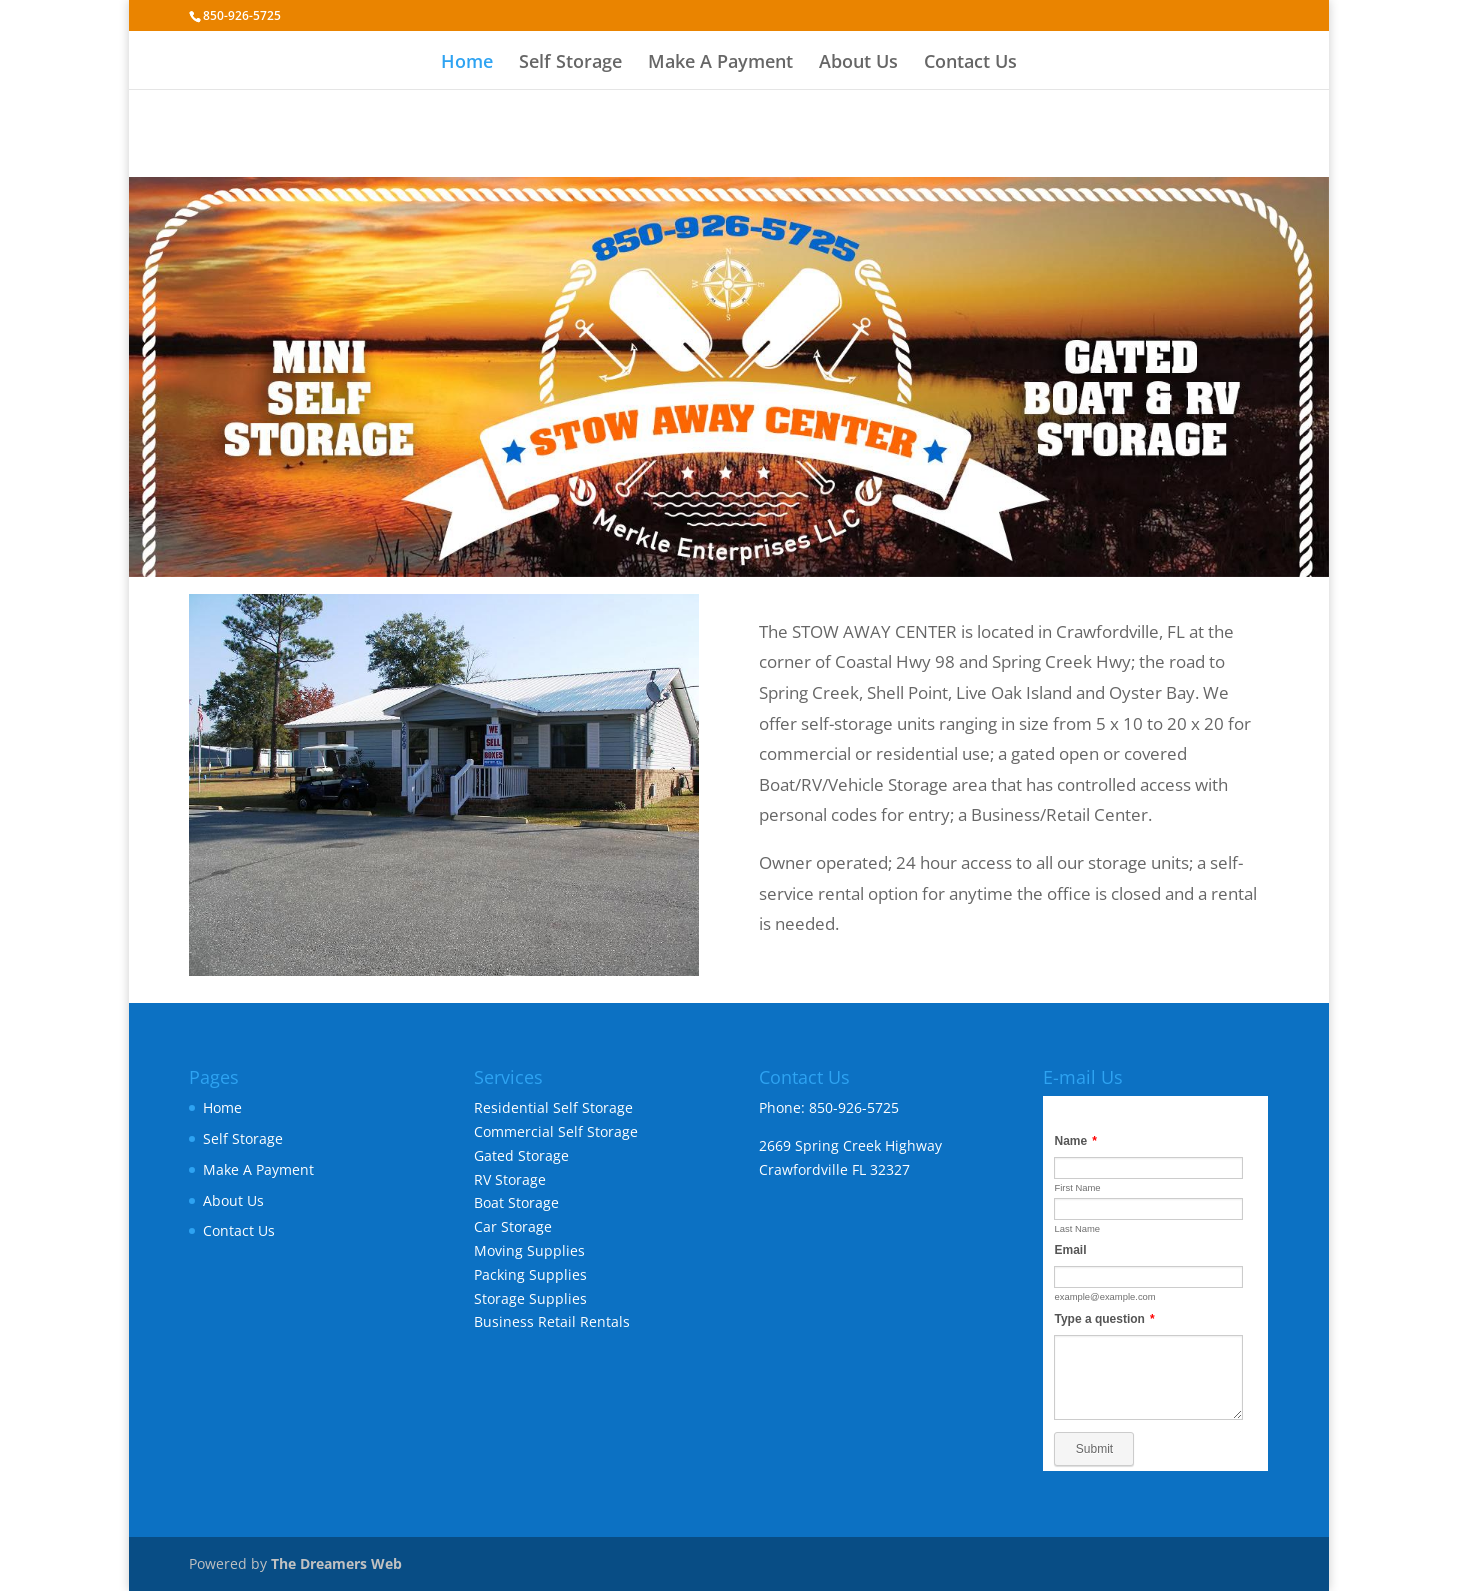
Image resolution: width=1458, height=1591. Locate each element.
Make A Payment (720, 63)
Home (467, 63)
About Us (858, 63)
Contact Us (970, 63)
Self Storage (570, 63)
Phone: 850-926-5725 (829, 1107)
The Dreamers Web (336, 1563)
